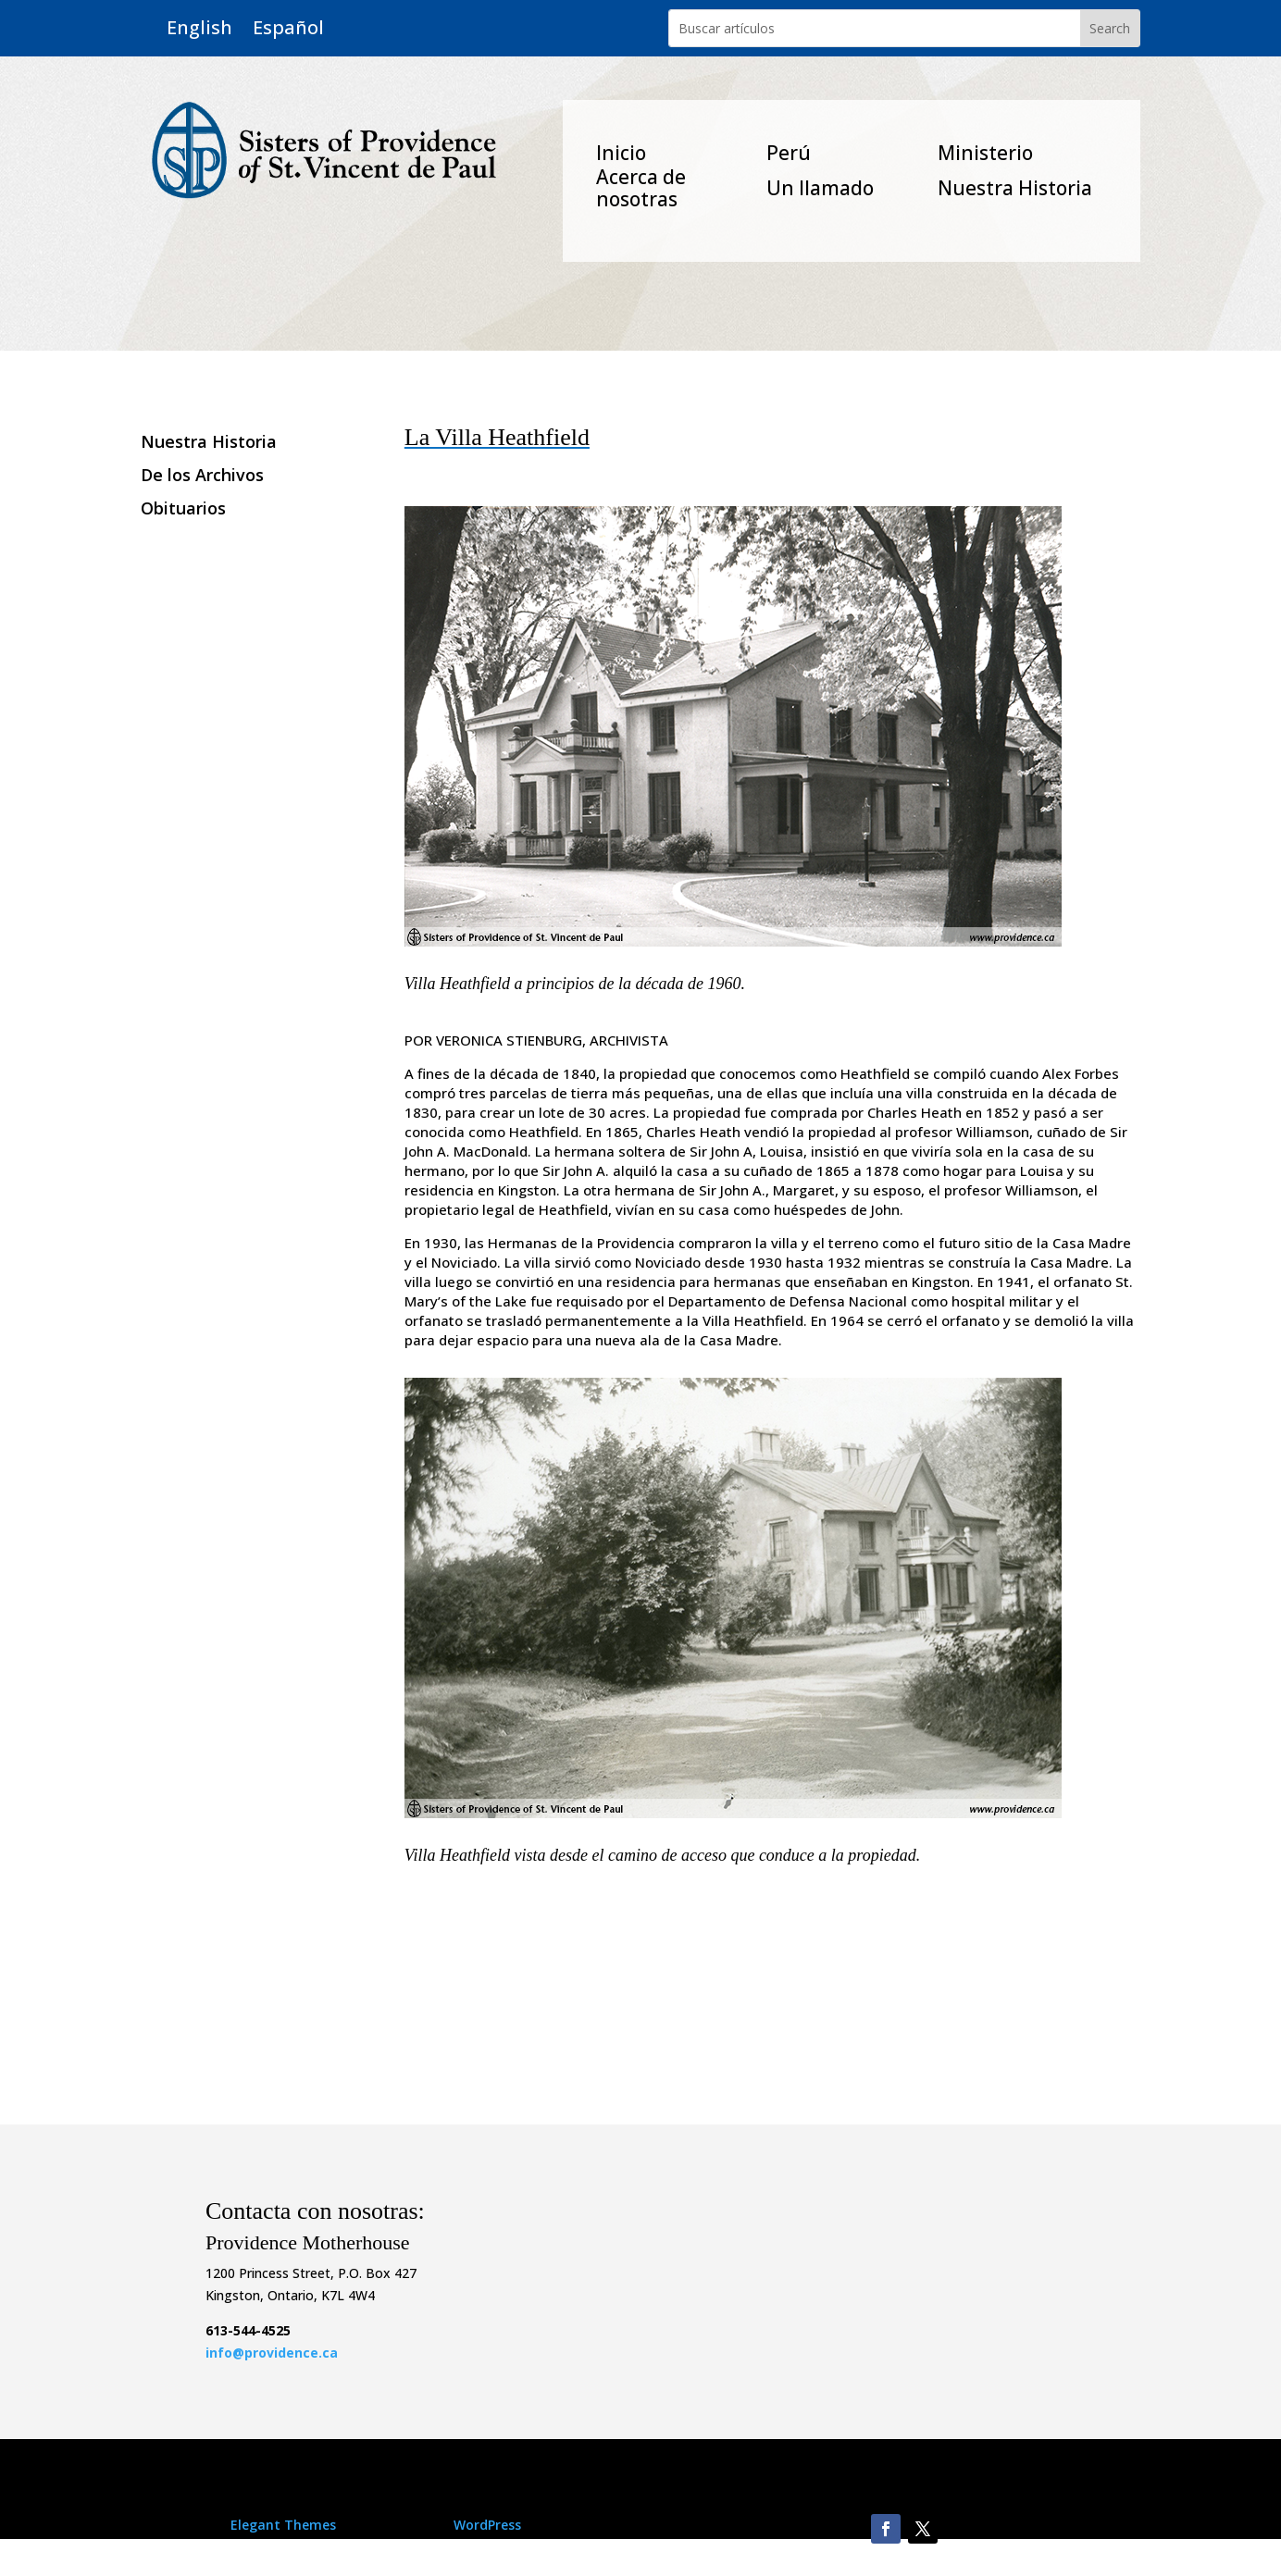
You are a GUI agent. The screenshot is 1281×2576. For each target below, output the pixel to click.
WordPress (487, 2524)
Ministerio (985, 153)
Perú (788, 153)
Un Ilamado (820, 188)
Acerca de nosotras (641, 188)
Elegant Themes (283, 2524)
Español (288, 28)
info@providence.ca (271, 2352)
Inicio (621, 153)
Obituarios (183, 509)
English (199, 28)
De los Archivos (202, 476)
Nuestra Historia (1015, 188)
